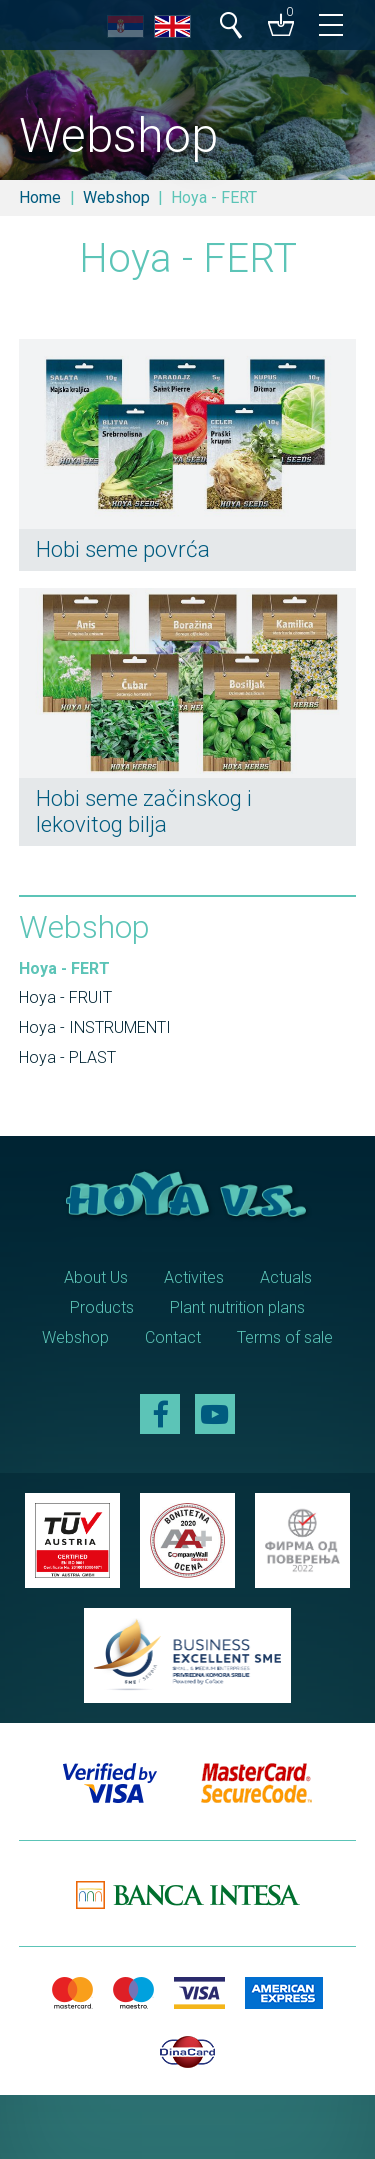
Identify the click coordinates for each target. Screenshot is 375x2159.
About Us (96, 1277)
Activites (194, 1277)
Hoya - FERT (64, 968)
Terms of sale (285, 1337)
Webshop (116, 197)
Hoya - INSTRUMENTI (95, 1027)
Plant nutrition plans (237, 1307)
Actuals (286, 1277)
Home (40, 197)
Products (102, 1307)
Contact (173, 1337)
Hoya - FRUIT (65, 997)
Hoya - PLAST (67, 1057)
